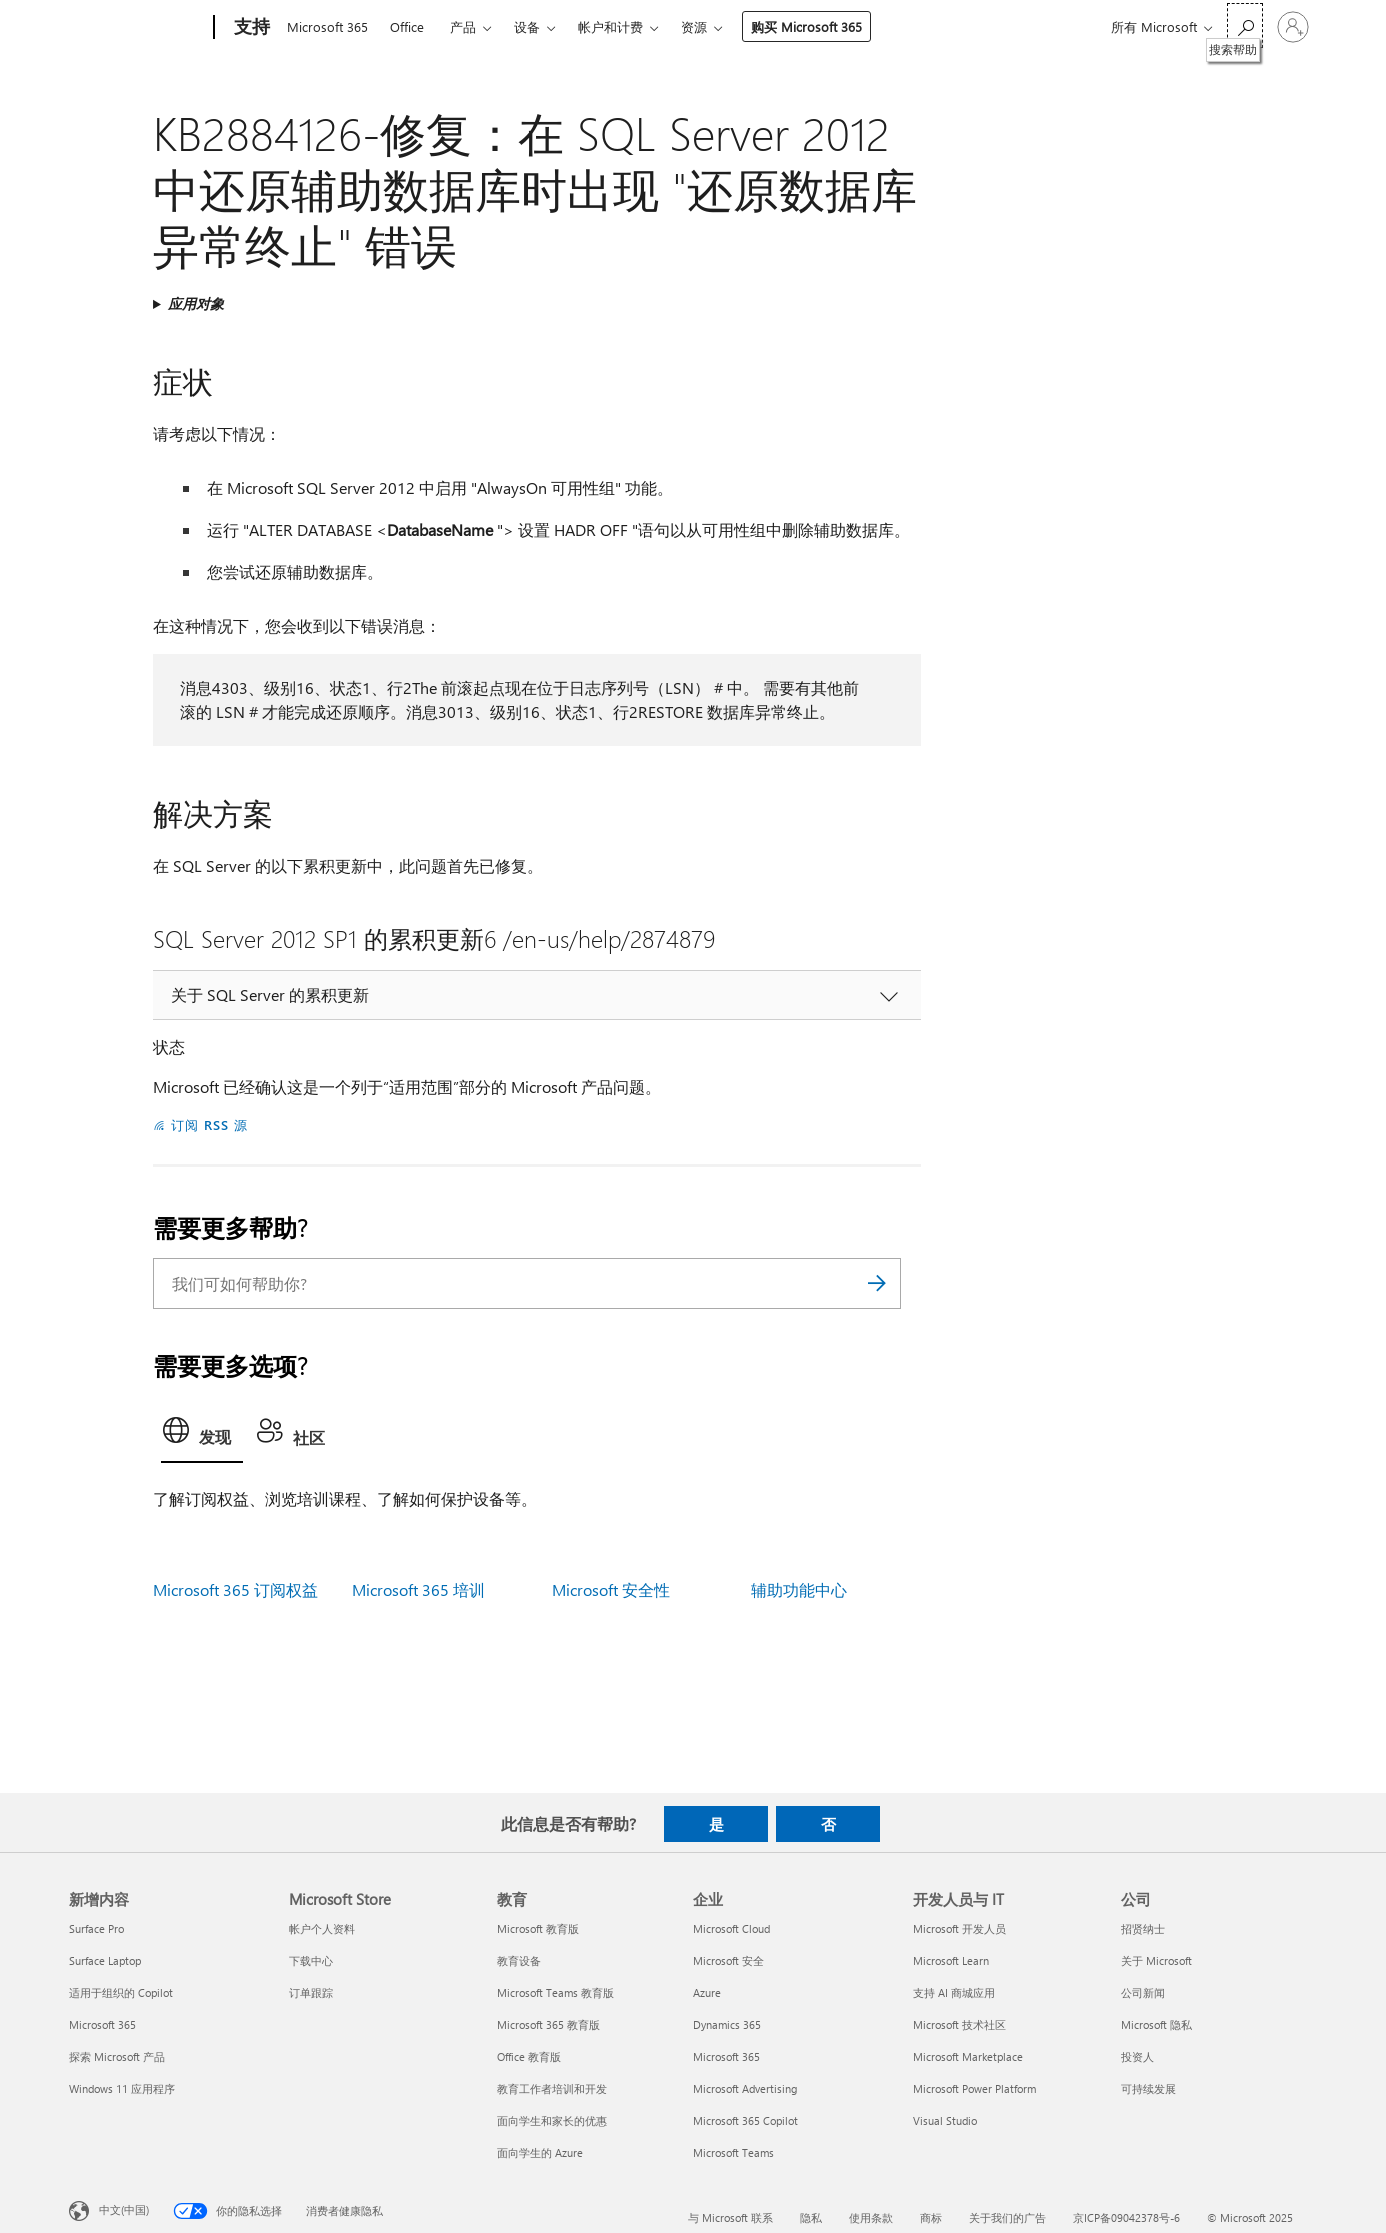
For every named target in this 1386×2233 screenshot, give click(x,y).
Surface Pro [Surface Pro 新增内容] (96, 1928)
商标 (931, 2217)
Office (407, 26)
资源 (694, 26)
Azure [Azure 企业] (707, 1992)
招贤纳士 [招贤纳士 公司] (1143, 1928)
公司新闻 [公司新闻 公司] (1143, 1992)
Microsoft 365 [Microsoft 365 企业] (726, 2056)
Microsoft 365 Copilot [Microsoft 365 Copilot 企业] (745, 2120)
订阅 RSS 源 (209, 1124)
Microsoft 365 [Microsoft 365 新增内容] (102, 2024)
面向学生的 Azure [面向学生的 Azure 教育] (540, 2152)
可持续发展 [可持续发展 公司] (1148, 2088)
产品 (463, 26)
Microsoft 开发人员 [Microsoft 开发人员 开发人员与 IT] (959, 1928)
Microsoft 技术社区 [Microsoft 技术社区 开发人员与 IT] (959, 2024)
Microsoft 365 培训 (418, 1589)
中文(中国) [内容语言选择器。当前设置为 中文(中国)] (124, 2209)
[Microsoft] (137, 28)
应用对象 (196, 303)
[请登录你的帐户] (1293, 27)
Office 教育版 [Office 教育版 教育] (529, 2056)
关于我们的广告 (1007, 2217)
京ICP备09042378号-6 (1126, 2217)
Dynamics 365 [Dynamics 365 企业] (727, 2024)
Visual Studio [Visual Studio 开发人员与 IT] (945, 2120)
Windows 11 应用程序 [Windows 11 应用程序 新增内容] (122, 2088)
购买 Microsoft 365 (806, 26)
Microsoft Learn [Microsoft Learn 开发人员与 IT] (951, 1960)
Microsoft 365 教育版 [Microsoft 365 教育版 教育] (548, 2024)
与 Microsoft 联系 (730, 2217)
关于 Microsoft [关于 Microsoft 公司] (1156, 1960)
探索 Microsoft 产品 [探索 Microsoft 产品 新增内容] (117, 2056)
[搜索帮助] (1245, 25)
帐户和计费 (610, 26)
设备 (527, 26)
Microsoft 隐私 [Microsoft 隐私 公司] (1156, 2024)
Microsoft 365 (327, 26)
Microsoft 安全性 (611, 1589)
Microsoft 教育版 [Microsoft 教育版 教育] (538, 1928)
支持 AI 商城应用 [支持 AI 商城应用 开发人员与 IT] (954, 1992)
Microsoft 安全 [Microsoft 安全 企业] (728, 1960)
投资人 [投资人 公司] (1137, 2056)
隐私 (811, 2217)
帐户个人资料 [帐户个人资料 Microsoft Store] (322, 1928)
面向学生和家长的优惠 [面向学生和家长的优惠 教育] (552, 2120)
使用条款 (871, 2217)
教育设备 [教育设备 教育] (519, 1960)
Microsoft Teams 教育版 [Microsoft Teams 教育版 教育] (555, 1992)
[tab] (202, 1436)
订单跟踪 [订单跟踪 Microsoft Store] (311, 1992)
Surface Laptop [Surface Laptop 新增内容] (105, 1960)
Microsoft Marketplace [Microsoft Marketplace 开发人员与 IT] (968, 2056)
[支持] (250, 28)
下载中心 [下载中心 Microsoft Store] (311, 1960)
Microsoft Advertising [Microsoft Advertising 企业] (745, 2088)
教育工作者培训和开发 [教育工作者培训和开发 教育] (552, 2088)
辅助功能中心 (799, 1589)
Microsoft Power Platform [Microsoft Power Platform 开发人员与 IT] (974, 2088)
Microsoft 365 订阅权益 (235, 1589)
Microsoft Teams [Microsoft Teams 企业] (733, 2152)
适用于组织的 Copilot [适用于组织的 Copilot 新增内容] (121, 1992)
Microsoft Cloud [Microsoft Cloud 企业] (731, 1928)
